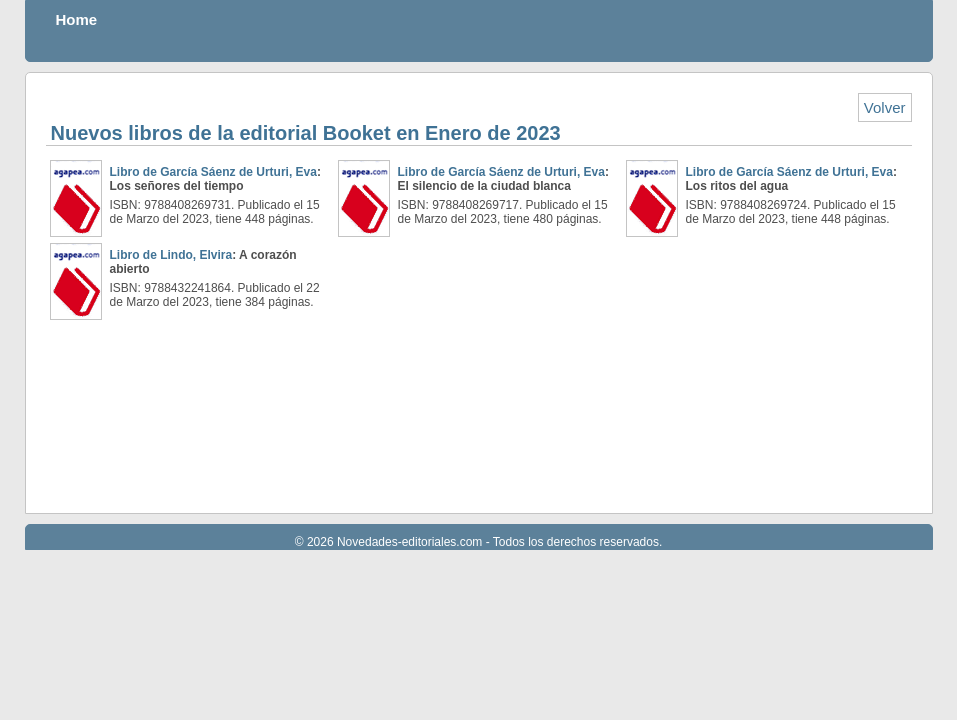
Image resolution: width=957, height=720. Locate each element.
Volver (885, 107)
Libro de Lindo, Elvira (171, 255)
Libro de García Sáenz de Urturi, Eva (213, 172)
